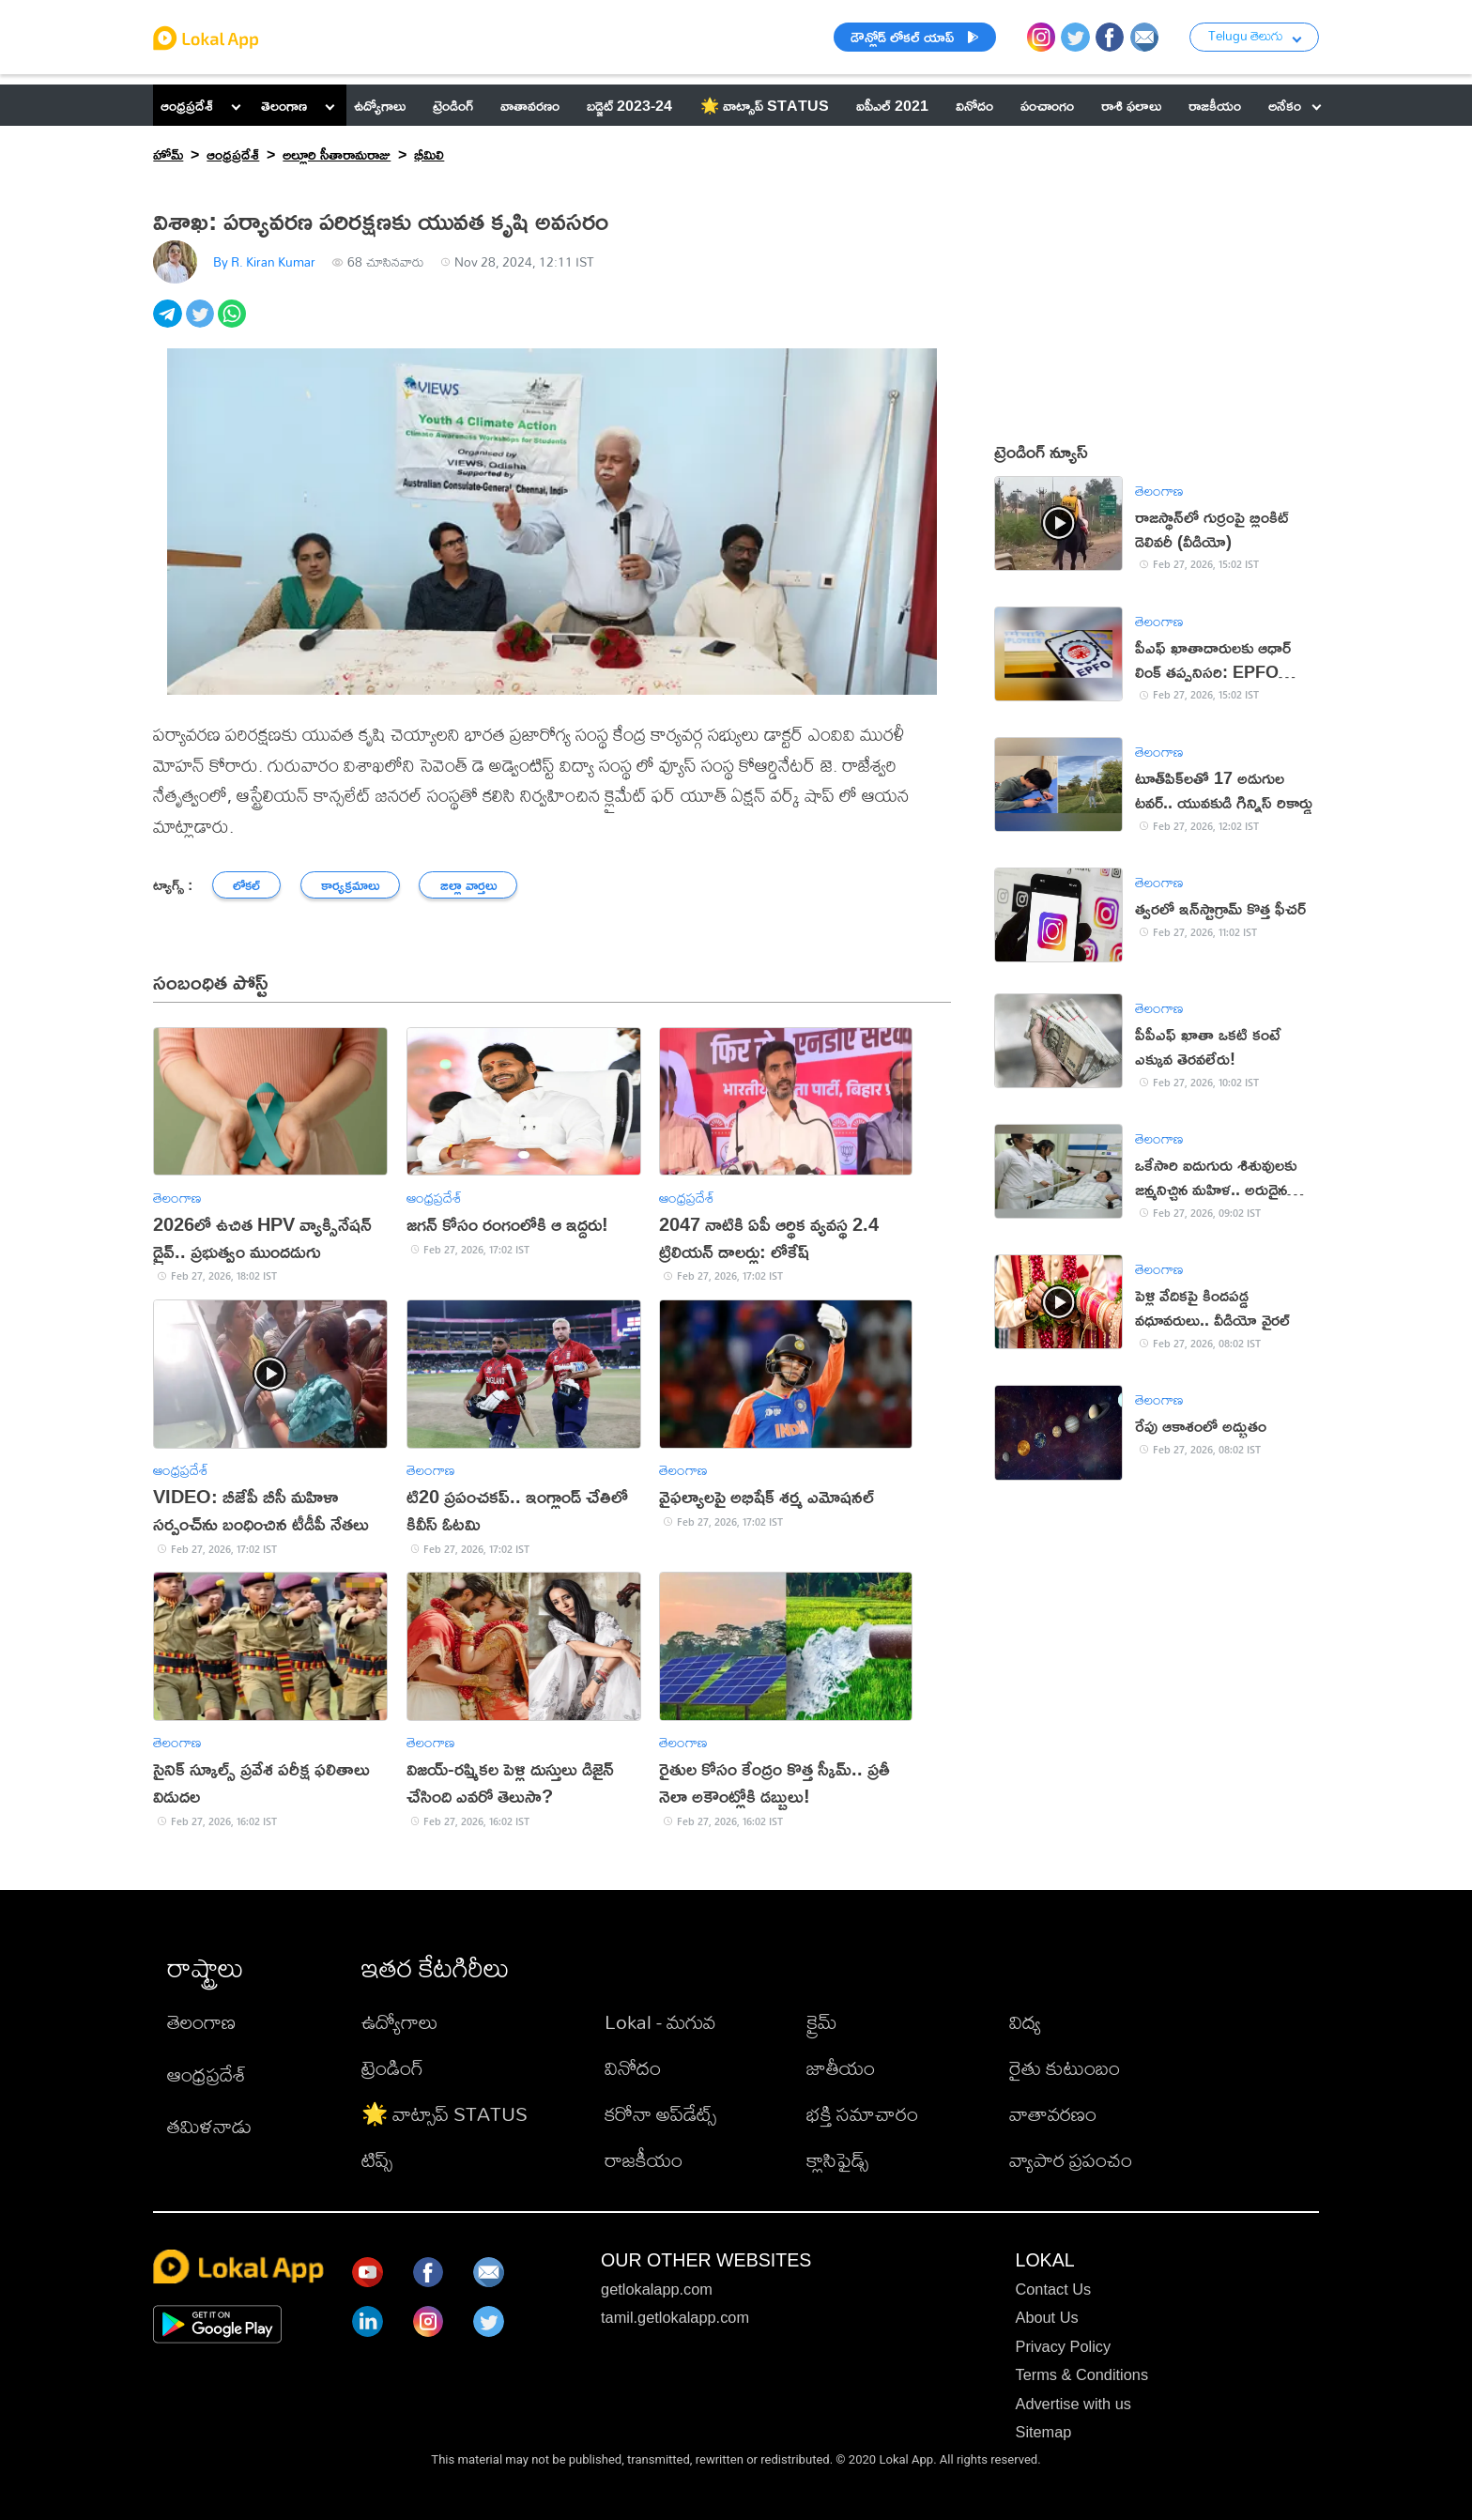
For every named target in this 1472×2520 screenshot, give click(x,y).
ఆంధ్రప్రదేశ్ (187, 104)
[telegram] (169, 324)
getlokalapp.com (657, 2289)
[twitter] (202, 324)
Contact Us (1053, 2289)
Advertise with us (1072, 2403)
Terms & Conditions (1081, 2374)
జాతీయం (840, 2067)
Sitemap (1043, 2431)
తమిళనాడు (209, 2125)
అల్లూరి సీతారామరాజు (337, 153)
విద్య (1025, 2021)
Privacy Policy (1063, 2346)
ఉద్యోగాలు (399, 2021)
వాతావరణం (1052, 2113)
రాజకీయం (643, 2159)
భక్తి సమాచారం (862, 2113)
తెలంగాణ (284, 104)
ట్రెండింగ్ (392, 2067)
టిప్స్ (376, 2159)
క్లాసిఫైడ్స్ (837, 2159)
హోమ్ (168, 153)
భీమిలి (429, 153)
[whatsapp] (234, 324)
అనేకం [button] (1294, 104)
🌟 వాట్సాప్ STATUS (444, 2113)
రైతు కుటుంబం (1064, 2067)
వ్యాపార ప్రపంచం (1070, 2159)
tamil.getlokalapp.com (675, 2317)
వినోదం (633, 2067)
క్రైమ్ (821, 2021)
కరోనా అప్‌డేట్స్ (660, 2113)
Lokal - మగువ (660, 2021)
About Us (1046, 2317)
